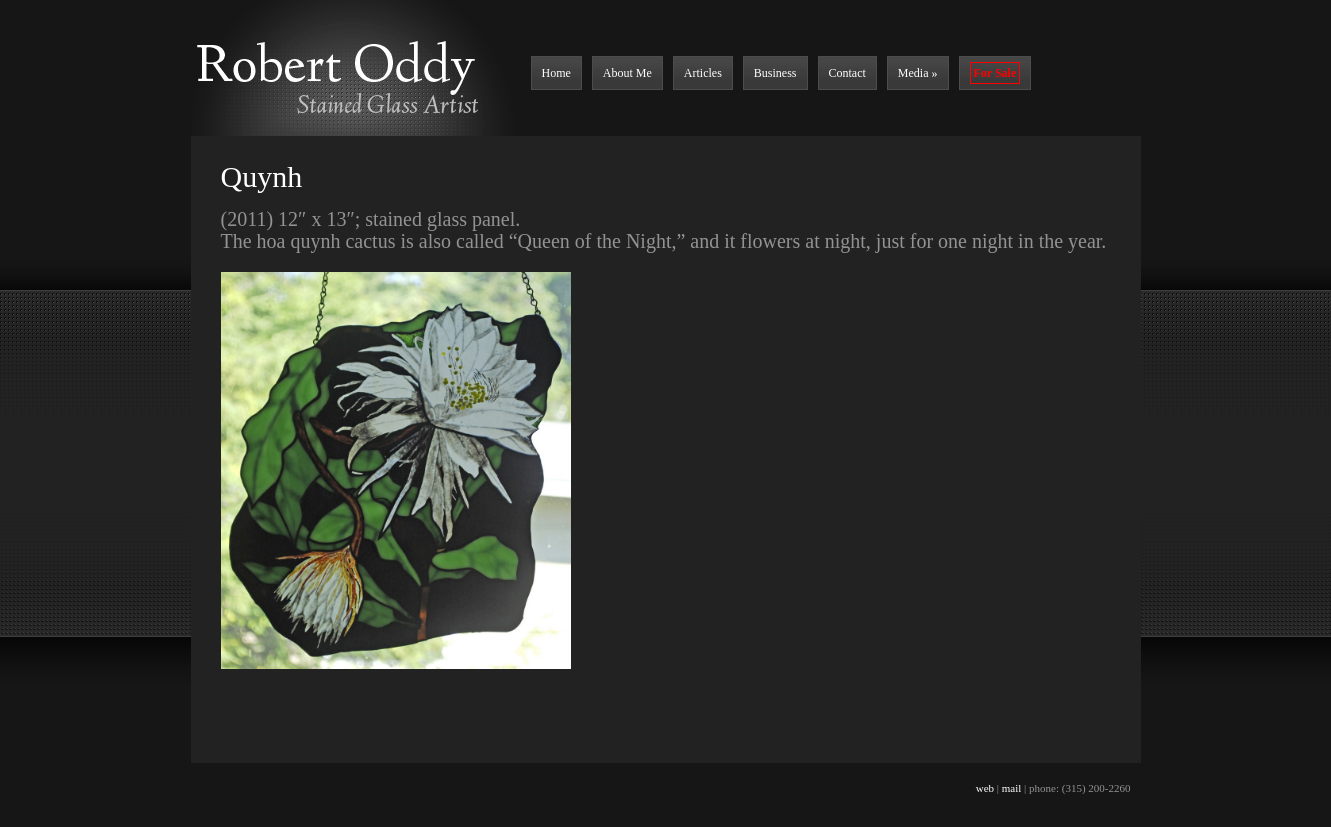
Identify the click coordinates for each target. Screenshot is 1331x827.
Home (556, 73)
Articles (703, 73)
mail (1012, 788)
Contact (847, 73)
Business (775, 73)
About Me (627, 73)
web (985, 788)
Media (918, 73)
